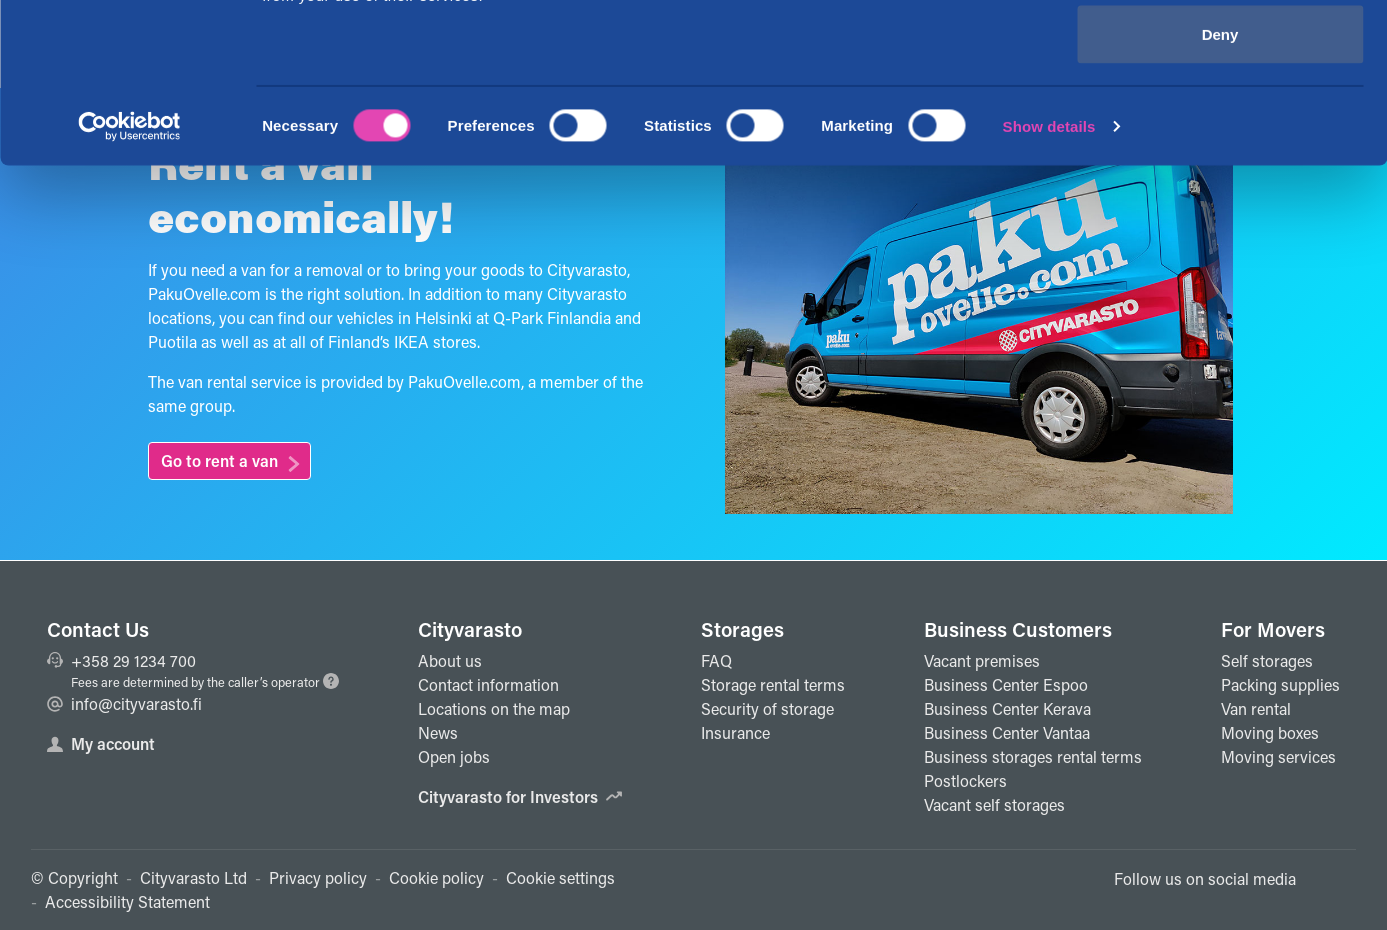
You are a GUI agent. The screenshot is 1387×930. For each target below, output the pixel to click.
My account (101, 743)
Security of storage (767, 708)
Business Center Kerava (1007, 708)
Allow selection (1219, 118)
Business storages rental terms (1033, 756)
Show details (1049, 275)
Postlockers (965, 780)
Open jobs (454, 756)
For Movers (1273, 629)
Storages (742, 629)
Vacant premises (982, 660)
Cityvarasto (470, 629)
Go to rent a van (219, 460)
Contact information (488, 684)
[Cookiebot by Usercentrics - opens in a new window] (129, 276)
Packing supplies (1280, 684)
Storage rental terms (773, 684)
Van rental (1256, 708)
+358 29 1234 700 (121, 660)
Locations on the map (494, 708)
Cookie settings (560, 877)
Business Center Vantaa (1007, 732)
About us (450, 660)
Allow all (1220, 52)
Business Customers (1018, 629)
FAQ (716, 660)
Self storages (1267, 660)
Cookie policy (436, 877)
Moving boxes (1270, 732)
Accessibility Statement (127, 901)
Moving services (1278, 756)
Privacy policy (318, 877)
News (438, 732)
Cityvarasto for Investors (520, 796)
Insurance (735, 732)
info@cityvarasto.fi (124, 703)
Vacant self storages (994, 804)
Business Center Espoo (1006, 684)
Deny (1220, 183)
